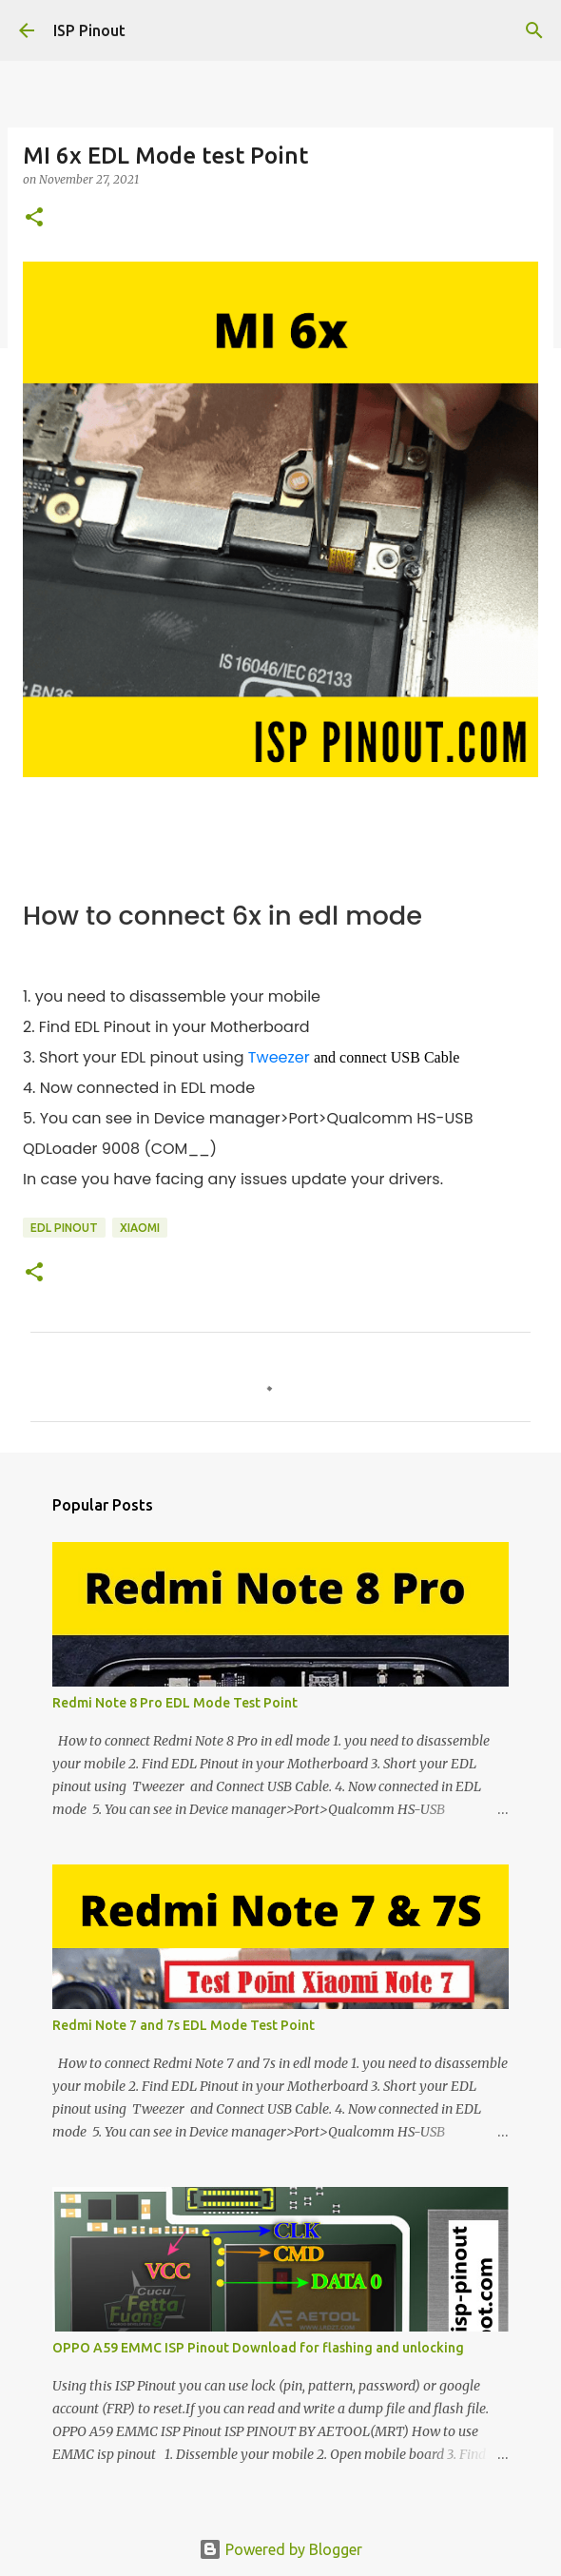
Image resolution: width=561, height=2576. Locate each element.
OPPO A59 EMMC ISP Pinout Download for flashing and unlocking (258, 2347)
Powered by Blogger (280, 2549)
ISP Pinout (89, 30)
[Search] (534, 30)
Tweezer (279, 1057)
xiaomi (140, 1227)
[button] (34, 218)
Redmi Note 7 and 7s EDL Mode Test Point (183, 2025)
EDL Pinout (64, 1227)
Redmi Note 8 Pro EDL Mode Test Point (175, 1702)
